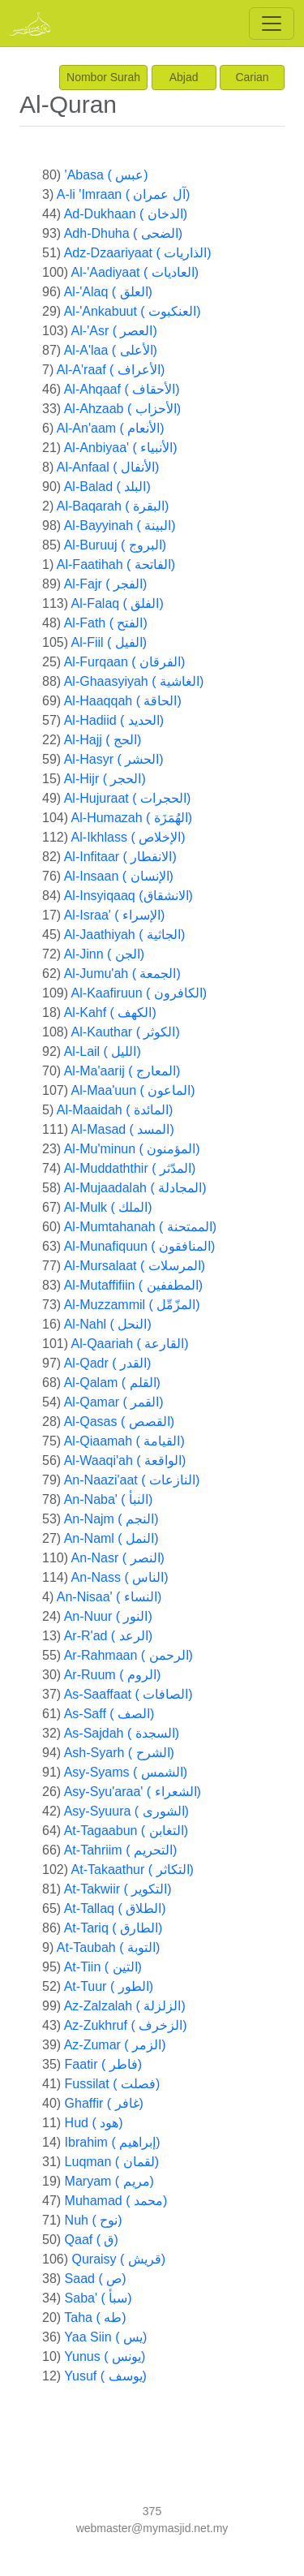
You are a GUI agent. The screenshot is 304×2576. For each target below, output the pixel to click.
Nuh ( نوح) (93, 2220)
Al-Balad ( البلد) (107, 486)
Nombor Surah (103, 77)
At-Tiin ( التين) (103, 1967)
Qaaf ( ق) (91, 2239)
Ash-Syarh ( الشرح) (119, 1753)
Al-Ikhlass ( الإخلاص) (128, 837)
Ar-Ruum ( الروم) (112, 1675)
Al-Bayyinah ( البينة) (120, 525)
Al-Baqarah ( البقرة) (113, 506)
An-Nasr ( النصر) (118, 1558)
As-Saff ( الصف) (109, 1714)
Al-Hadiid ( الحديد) (114, 720)
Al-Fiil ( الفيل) (109, 642)
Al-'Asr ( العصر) (114, 331)
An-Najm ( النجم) (111, 1519)
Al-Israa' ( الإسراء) (114, 915)
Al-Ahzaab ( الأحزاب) (122, 409)
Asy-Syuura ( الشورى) (126, 1811)
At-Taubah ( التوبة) (108, 1947)
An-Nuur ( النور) (108, 1616)
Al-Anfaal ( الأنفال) (108, 467)
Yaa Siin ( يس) (105, 2337)
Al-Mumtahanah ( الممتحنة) (140, 1227)
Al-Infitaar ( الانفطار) (120, 857)
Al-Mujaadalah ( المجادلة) (135, 1188)
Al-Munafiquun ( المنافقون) (140, 1246)
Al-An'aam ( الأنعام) (111, 428)
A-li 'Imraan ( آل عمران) (123, 194)
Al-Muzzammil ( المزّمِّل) (132, 1305)
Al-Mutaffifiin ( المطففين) (133, 1285)
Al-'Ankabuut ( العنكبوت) (132, 311)
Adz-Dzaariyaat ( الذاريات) (138, 253)
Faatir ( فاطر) (103, 2064)
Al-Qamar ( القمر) (114, 1402)
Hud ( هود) (94, 2123)
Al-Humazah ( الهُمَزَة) (132, 818)
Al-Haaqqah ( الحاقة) (123, 701)
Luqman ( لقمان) (112, 2162)
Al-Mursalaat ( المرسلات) (134, 1266)
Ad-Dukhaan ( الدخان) (126, 214)
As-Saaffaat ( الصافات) (128, 1694)
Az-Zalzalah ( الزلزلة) (125, 2006)
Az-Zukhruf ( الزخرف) (125, 2025)
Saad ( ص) (95, 2278)
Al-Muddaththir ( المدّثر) (130, 1168)
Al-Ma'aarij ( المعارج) (122, 1071)
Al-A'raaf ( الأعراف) (111, 370)
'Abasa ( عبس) (106, 175)
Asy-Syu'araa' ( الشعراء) (132, 1791)
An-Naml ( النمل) (111, 1538)
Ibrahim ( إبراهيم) (113, 2142)
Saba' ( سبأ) (98, 2298)
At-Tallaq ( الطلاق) (115, 1908)
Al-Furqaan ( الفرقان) (125, 662)
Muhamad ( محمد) (116, 2201)
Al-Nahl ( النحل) (108, 1324)
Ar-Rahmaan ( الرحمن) (128, 1655)
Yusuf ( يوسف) (105, 2376)
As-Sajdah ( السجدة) (121, 1733)
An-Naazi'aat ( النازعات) (132, 1480)
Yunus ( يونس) (104, 2356)
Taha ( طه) (95, 2317)
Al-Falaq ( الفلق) (117, 603)
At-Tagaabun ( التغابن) (126, 1830)
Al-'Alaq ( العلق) (108, 292)
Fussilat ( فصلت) (113, 2084)
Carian (251, 77)
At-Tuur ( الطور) (108, 1986)
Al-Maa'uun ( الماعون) (133, 1090)
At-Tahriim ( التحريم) (121, 1850)
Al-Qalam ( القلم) (112, 1382)
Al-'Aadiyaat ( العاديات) (135, 272)
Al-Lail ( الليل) (102, 1051)
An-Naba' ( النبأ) (108, 1499)
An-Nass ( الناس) (120, 1577)
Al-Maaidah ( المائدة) (115, 1110)
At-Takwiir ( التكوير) (118, 1889)
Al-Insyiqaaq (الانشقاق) (128, 895)
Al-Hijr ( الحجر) (105, 779)
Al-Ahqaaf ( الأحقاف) (122, 389)
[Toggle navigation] (271, 23)
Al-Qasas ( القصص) (119, 1421)
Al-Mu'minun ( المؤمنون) (132, 1149)
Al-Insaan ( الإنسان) (118, 876)
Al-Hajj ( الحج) (103, 740)
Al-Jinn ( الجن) (104, 954)
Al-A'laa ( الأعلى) (110, 350)
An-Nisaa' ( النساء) (109, 1597)
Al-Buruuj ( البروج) (115, 545)
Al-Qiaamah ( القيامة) (124, 1441)
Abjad (184, 77)
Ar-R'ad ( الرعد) (108, 1636)
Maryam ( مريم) (109, 2181)
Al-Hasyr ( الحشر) (114, 759)
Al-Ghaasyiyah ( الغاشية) (134, 681)
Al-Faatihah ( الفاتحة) (116, 564)
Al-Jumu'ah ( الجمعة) (122, 973)
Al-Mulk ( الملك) (108, 1207)
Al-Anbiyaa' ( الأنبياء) (121, 447)
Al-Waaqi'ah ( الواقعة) (125, 1460)
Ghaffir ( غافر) (104, 2103)
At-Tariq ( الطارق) (113, 1928)
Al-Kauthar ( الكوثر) (125, 1032)
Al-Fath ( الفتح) (106, 623)
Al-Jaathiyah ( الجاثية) (125, 934)
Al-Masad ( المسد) (122, 1129)
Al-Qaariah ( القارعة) (130, 1343)
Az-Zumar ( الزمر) (115, 2045)
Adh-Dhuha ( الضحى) (123, 233)
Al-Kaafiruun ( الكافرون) (139, 993)
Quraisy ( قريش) (118, 2259)
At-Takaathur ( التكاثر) (132, 1869)
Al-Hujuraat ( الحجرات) (127, 798)
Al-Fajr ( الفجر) (106, 584)
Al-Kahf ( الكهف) (110, 1012)
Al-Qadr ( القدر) (108, 1363)
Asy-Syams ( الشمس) (125, 1772)
